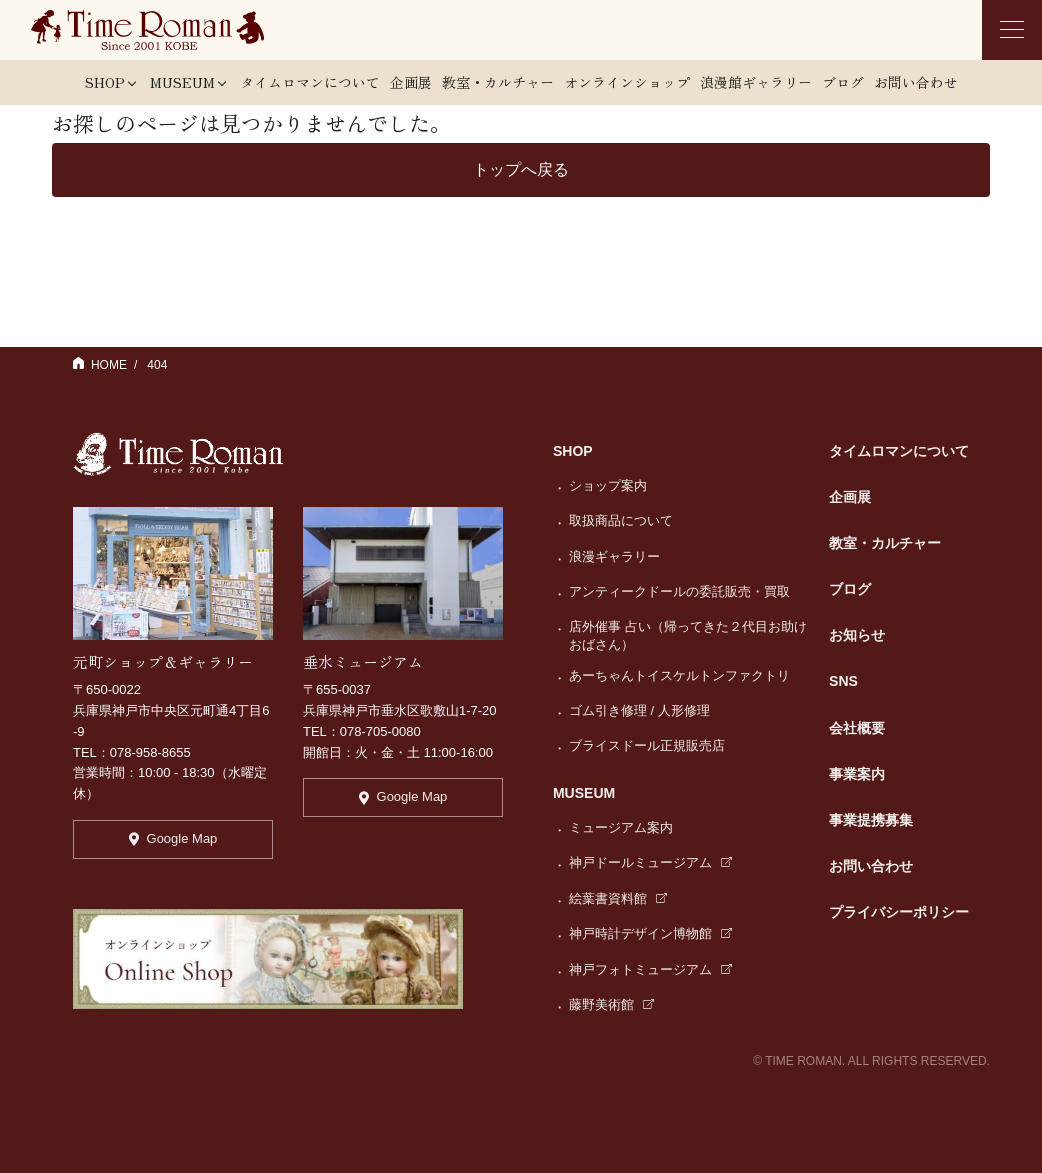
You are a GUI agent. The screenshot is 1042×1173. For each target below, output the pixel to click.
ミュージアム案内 (621, 827)
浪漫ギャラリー (614, 556)
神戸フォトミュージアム (650, 969)
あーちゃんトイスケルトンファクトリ (679, 675)
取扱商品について (621, 520)
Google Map (173, 838)
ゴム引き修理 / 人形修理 (639, 710)
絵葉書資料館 (618, 898)
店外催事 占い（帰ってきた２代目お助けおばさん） (688, 635)
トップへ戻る (521, 169)
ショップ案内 (608, 485)
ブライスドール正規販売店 (647, 745)
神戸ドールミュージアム (650, 862)
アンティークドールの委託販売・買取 (679, 591)
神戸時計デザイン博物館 (650, 933)
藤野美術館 (611, 1004)
